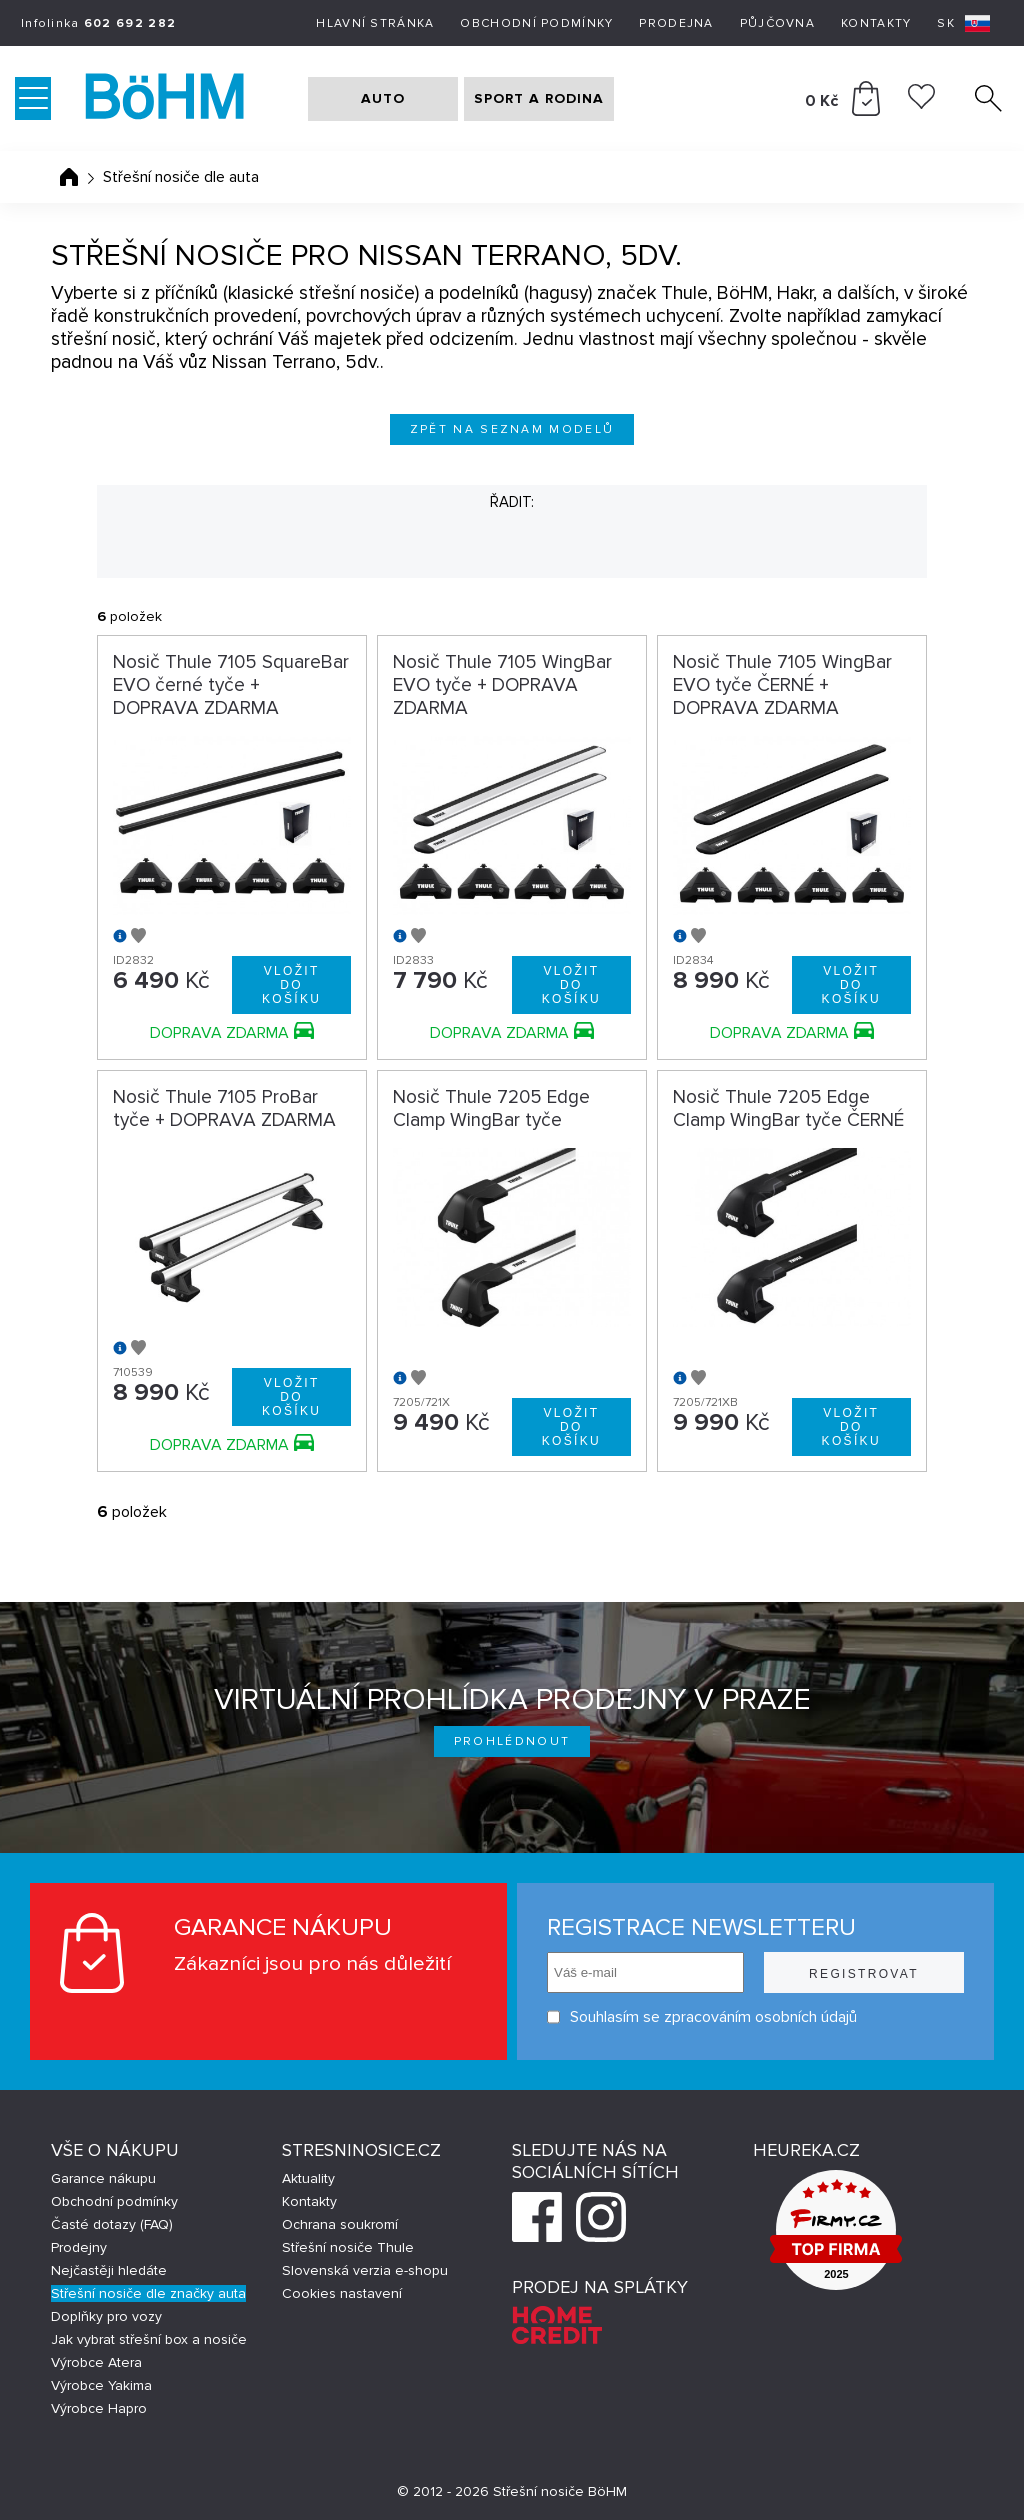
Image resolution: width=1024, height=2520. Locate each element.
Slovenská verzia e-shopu (365, 2270)
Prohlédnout (512, 1741)
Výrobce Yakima (101, 2385)
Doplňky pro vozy (106, 2316)
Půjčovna (777, 23)
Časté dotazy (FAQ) (112, 2224)
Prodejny (79, 2247)
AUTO (383, 98)
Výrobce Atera (96, 2362)
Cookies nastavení (342, 2293)
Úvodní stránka (69, 177)
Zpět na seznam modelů (512, 429)
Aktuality (308, 2178)
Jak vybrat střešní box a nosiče (149, 2339)
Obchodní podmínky (536, 23)
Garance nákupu (103, 2178)
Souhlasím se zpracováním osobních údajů (702, 2017)
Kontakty (876, 23)
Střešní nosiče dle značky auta (148, 2293)
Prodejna (676, 23)
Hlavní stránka (375, 23)
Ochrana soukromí (340, 2224)
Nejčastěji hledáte (109, 2270)
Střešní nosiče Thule (348, 2247)
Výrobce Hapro (99, 2408)
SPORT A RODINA (539, 98)
